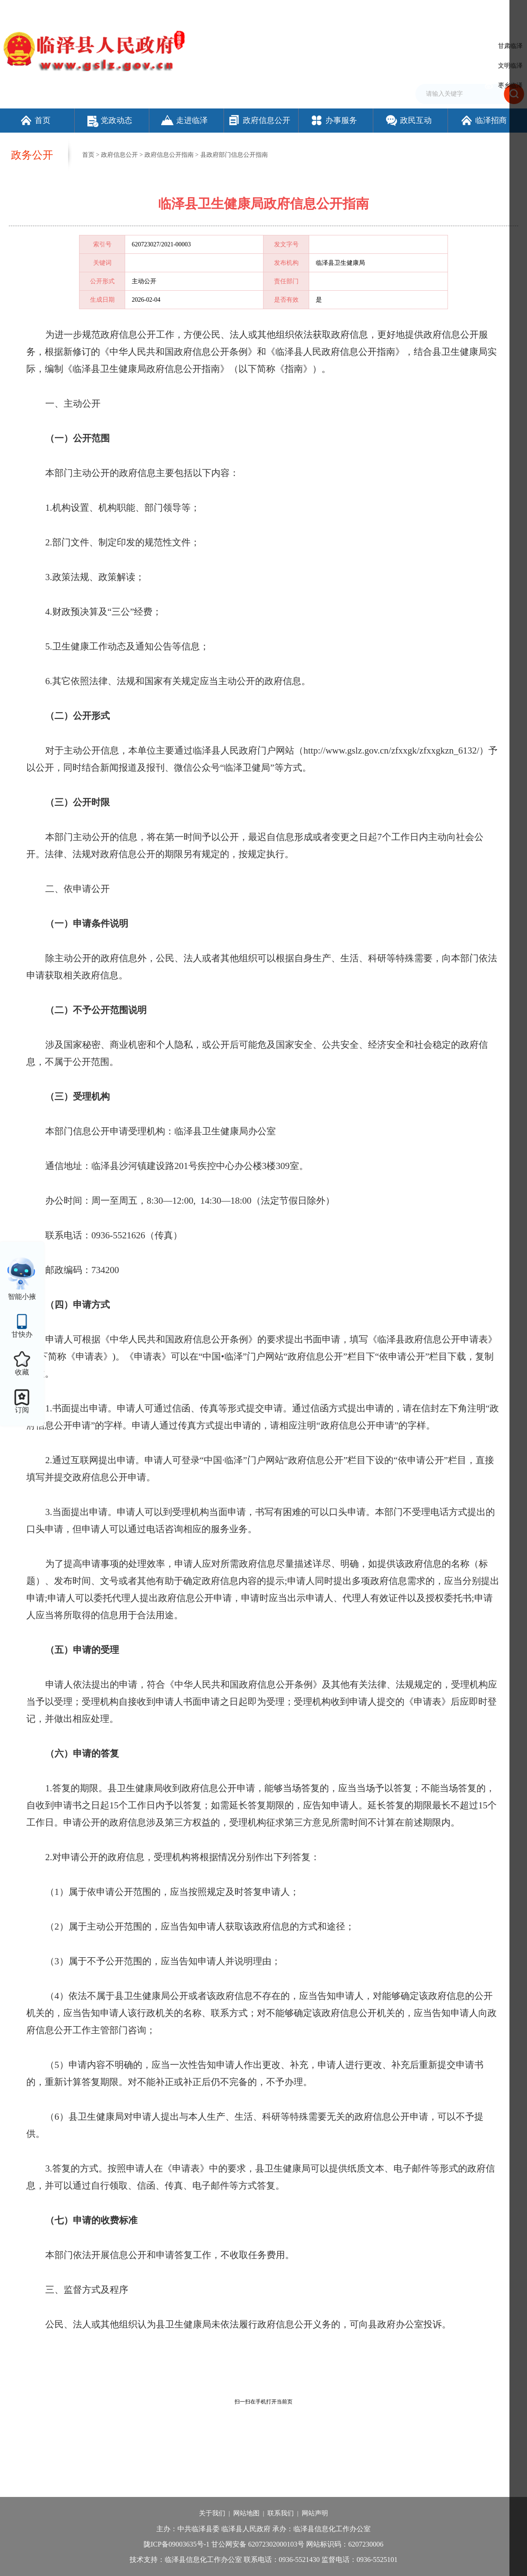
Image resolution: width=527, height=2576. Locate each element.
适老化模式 (467, 10)
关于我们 (212, 2513)
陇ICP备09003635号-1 (176, 2544)
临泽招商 (483, 120)
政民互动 (408, 120)
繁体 (398, 10)
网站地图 (246, 2513)
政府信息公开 (258, 120)
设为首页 (346, 10)
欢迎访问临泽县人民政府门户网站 (44, 10)
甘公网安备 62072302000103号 (257, 2544)
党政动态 (109, 120)
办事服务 (333, 120)
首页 (35, 120)
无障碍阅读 (424, 10)
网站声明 (315, 2513)
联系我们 (280, 2513)
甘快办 (21, 1334)
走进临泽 (184, 120)
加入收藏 (375, 10)
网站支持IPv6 (313, 10)
